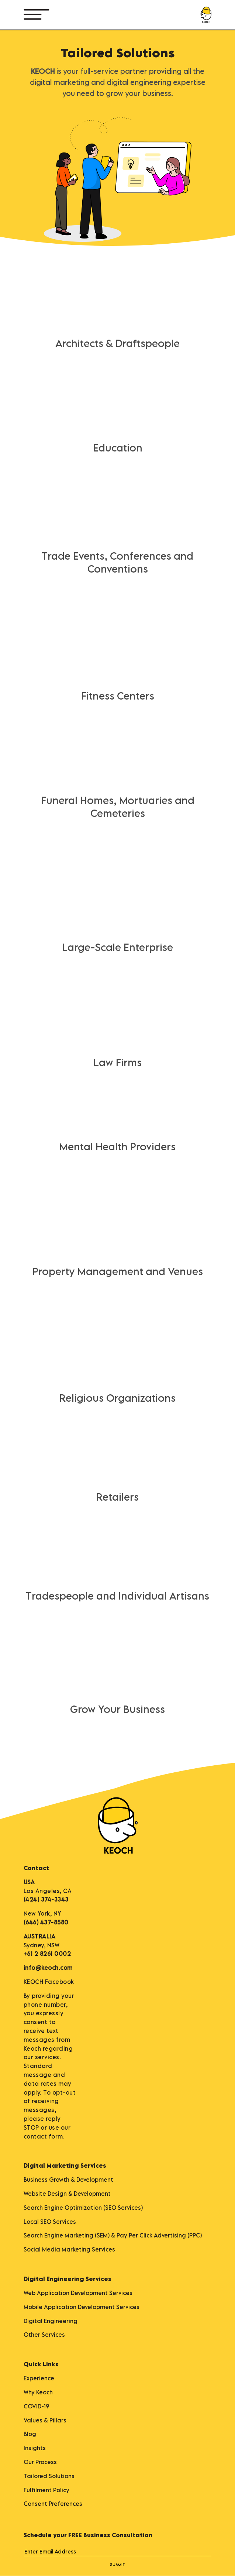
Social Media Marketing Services (69, 2249)
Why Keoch (38, 2392)
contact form (43, 2136)
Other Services (44, 2334)
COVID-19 (36, 2406)
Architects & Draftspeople (117, 343)
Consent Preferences (53, 2503)
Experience (39, 2378)
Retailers (117, 1497)
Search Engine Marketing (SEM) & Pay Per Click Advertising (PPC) (113, 2235)
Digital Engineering (50, 2321)
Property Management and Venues (117, 1271)
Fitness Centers (117, 696)
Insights (35, 2448)
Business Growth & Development (68, 2179)
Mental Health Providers (117, 1146)
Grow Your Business (117, 1709)
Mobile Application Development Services (81, 2307)
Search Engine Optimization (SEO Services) (83, 2207)
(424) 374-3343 (46, 1899)
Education (117, 448)
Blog (30, 2434)
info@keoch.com (48, 1967)
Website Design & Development (67, 2193)
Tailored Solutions (49, 2476)
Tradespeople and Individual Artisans (117, 1596)
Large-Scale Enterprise (117, 947)
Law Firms (117, 1062)
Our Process (40, 2462)
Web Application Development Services (78, 2293)
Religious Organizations (117, 1398)
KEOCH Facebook (49, 1981)
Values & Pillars (45, 2420)
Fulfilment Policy (46, 2490)
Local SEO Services (50, 2221)
